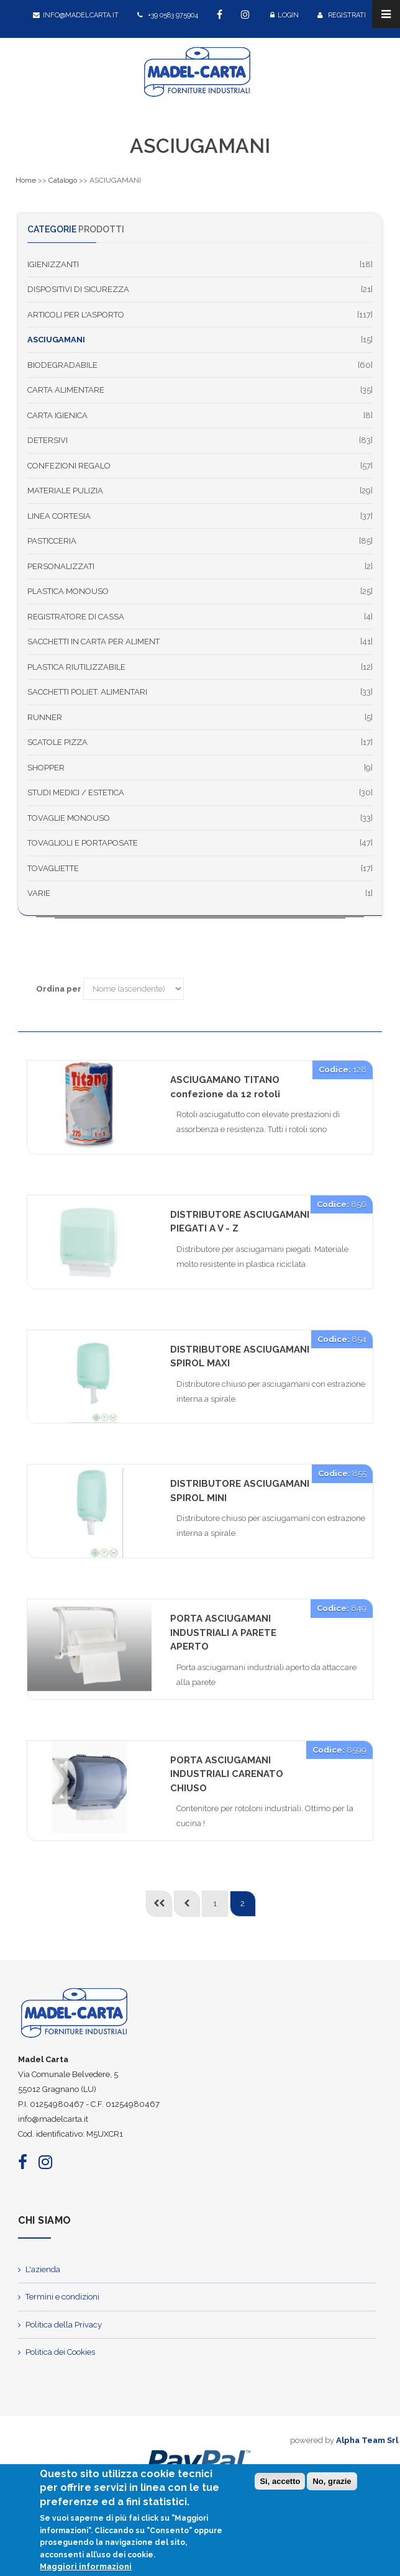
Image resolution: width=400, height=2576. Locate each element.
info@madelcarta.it (76, 15)
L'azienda (42, 2269)
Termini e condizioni (62, 2296)
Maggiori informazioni (86, 2569)
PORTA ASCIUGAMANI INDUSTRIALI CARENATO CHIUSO (226, 1774)
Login (284, 15)
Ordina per (58, 988)
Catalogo (62, 180)
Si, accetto (280, 2483)
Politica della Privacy (63, 2324)
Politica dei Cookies (60, 2352)
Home (26, 180)
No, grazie (331, 2483)
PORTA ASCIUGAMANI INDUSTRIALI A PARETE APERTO (223, 1632)
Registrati (341, 15)
